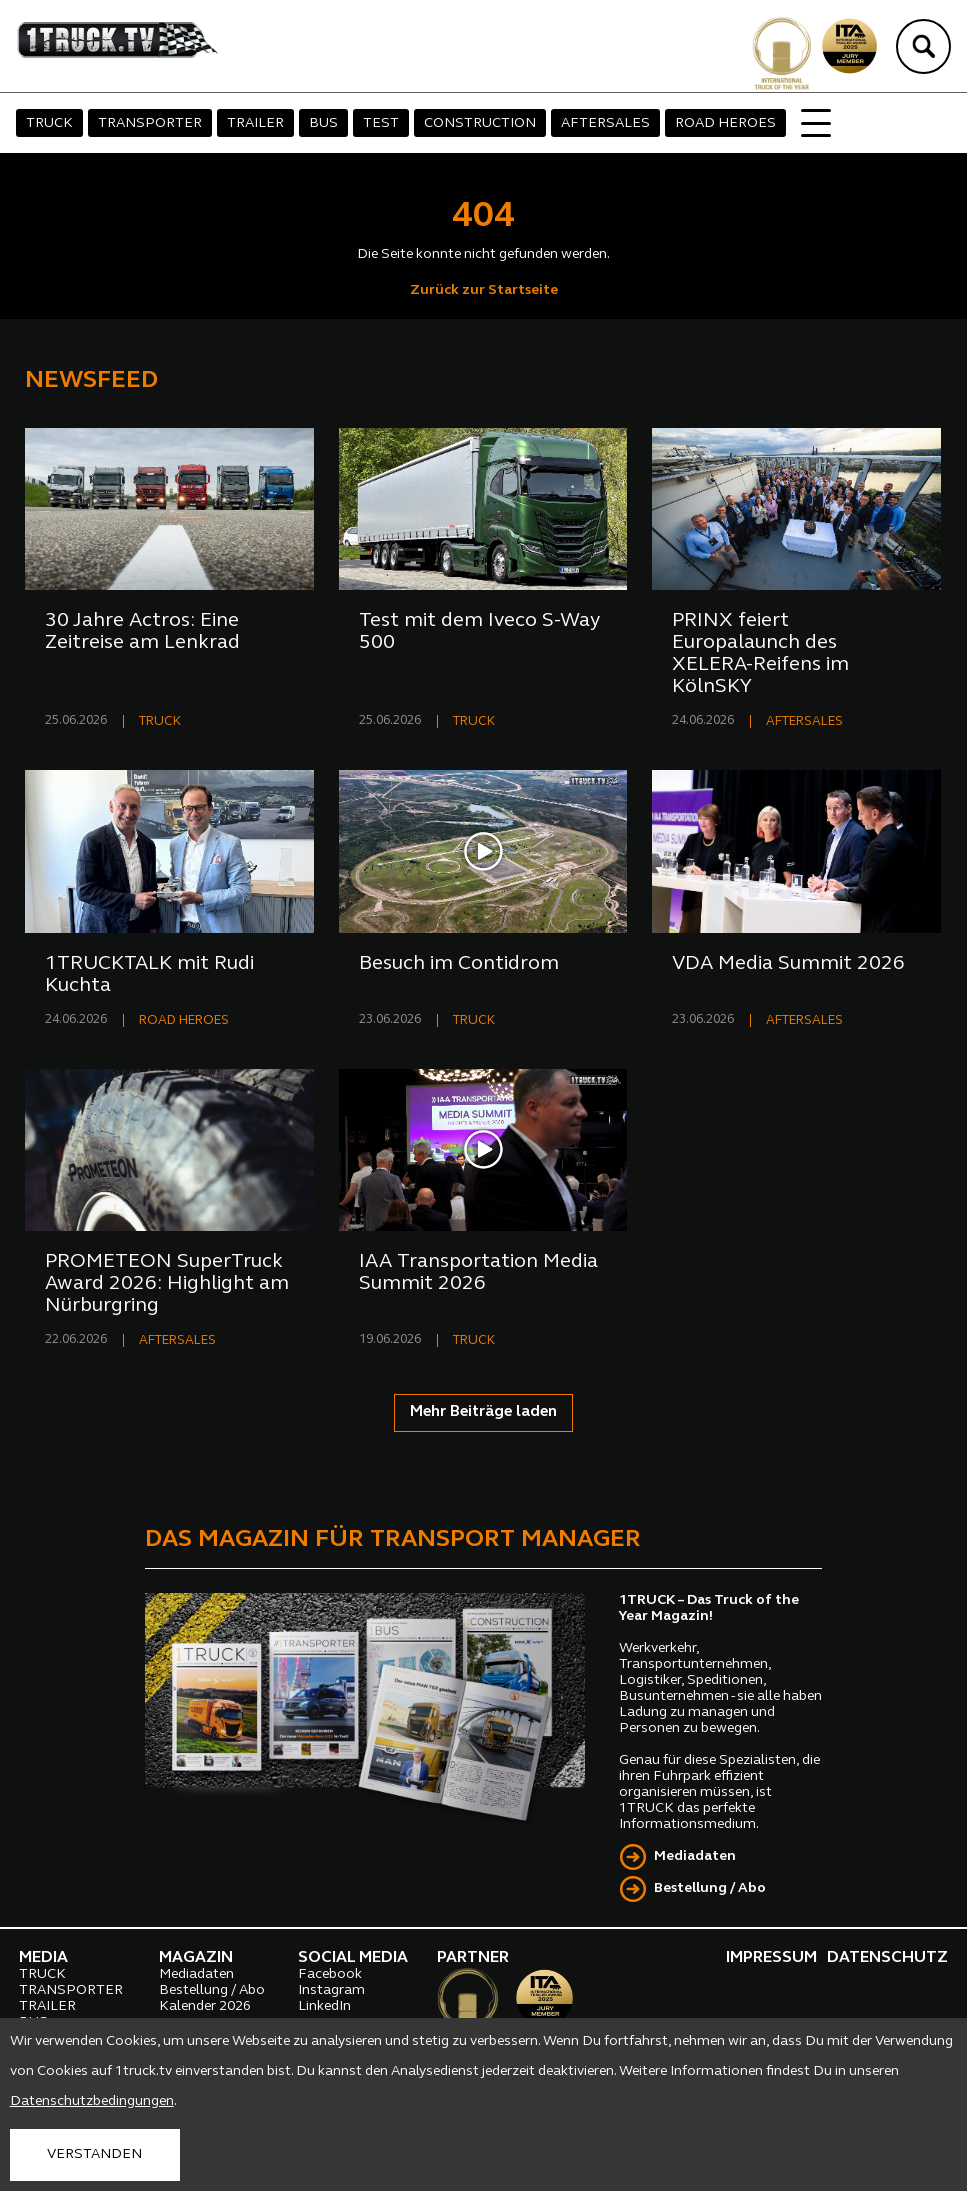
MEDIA (43, 1958)
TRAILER (255, 123)
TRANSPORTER (150, 123)
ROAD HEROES (725, 123)
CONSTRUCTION (480, 123)
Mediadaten (695, 1856)
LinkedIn (324, 2006)
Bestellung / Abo (710, 1888)
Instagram (331, 1990)
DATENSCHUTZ (887, 1958)
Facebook (330, 1974)
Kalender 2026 (205, 2006)
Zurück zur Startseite (484, 290)
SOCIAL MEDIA (353, 1958)
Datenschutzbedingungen (92, 2101)
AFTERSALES (605, 123)
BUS (323, 123)
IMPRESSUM (771, 1958)
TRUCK (49, 123)
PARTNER (473, 1958)
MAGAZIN (196, 1958)
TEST (381, 123)
